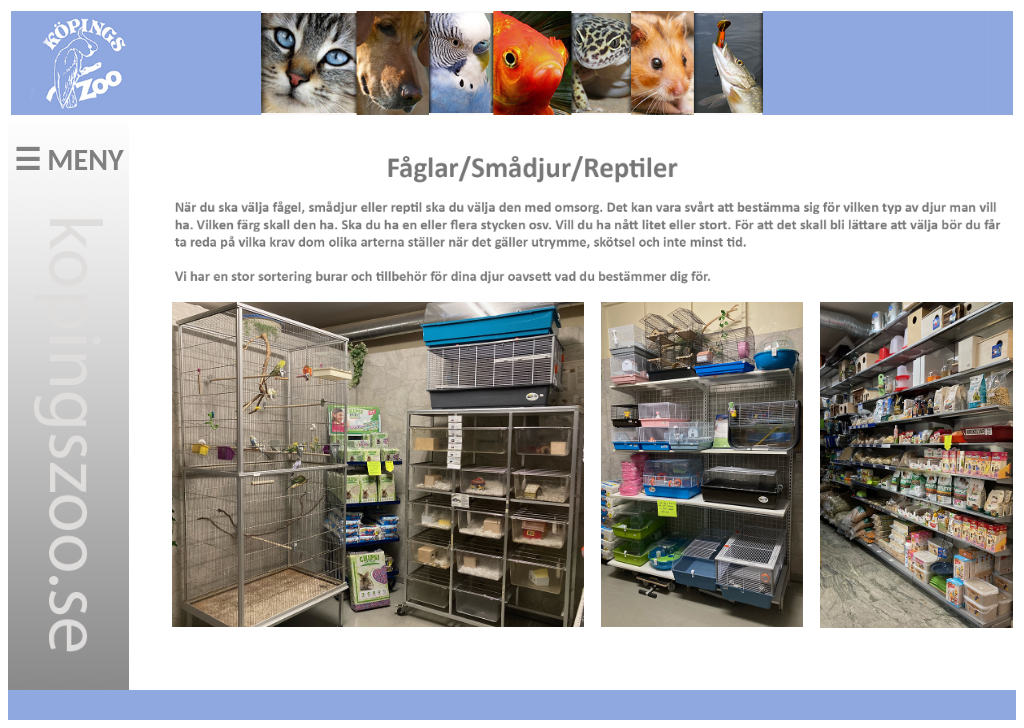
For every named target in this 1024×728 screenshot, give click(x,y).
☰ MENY (69, 159)
